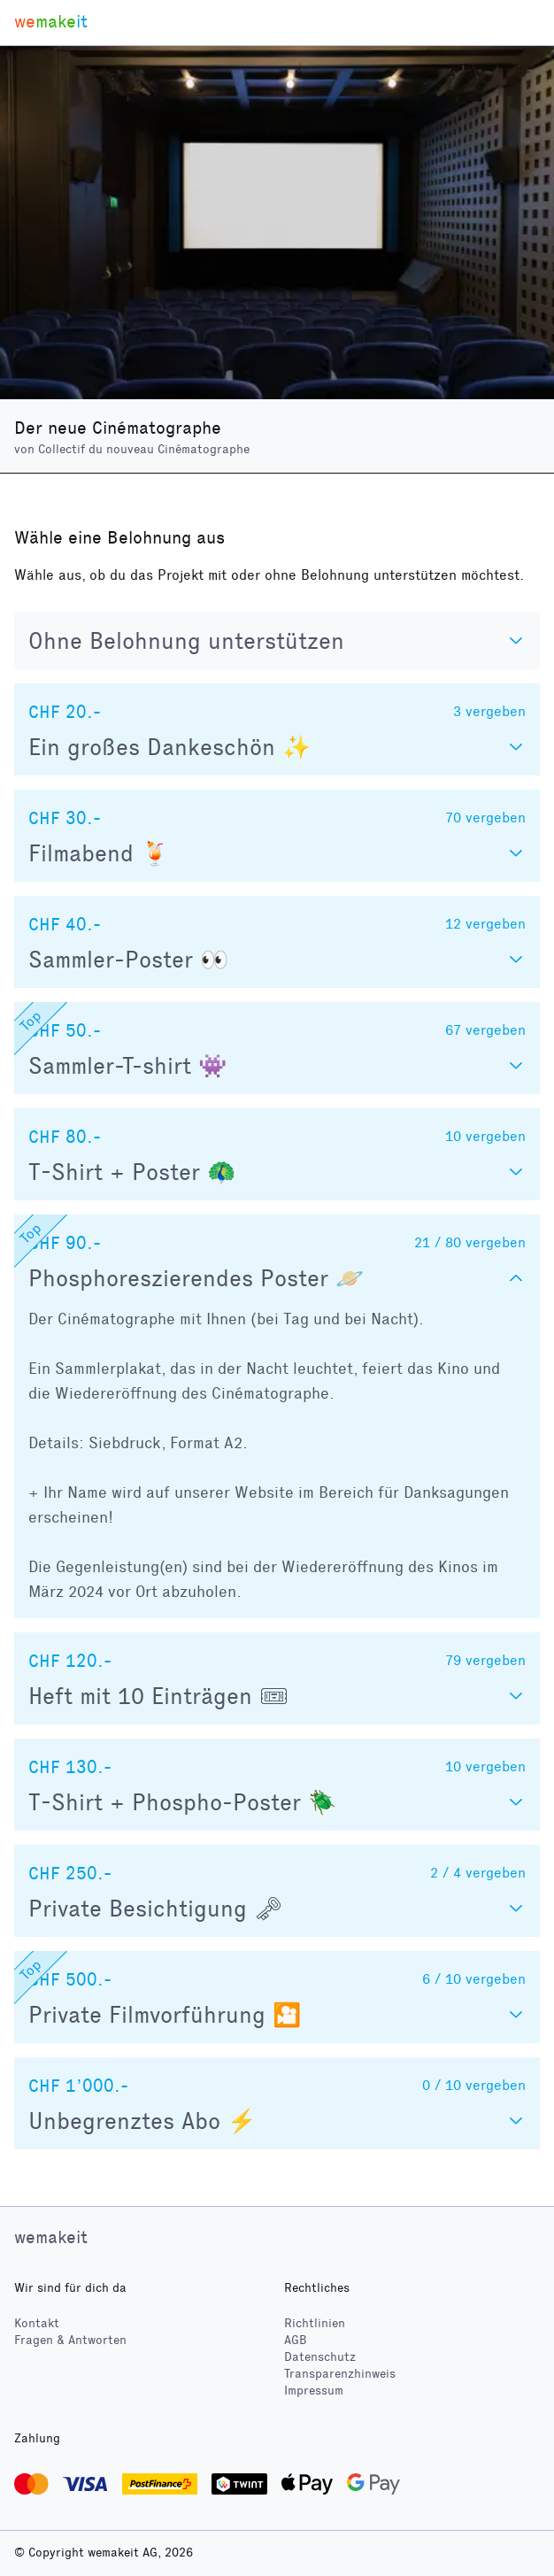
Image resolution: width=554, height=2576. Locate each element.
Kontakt (36, 2323)
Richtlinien (314, 2323)
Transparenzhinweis (340, 2373)
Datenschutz (320, 2356)
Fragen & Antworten (70, 2340)
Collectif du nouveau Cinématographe (144, 449)
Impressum (313, 2390)
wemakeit (51, 2237)
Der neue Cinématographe (117, 427)
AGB (295, 2340)
